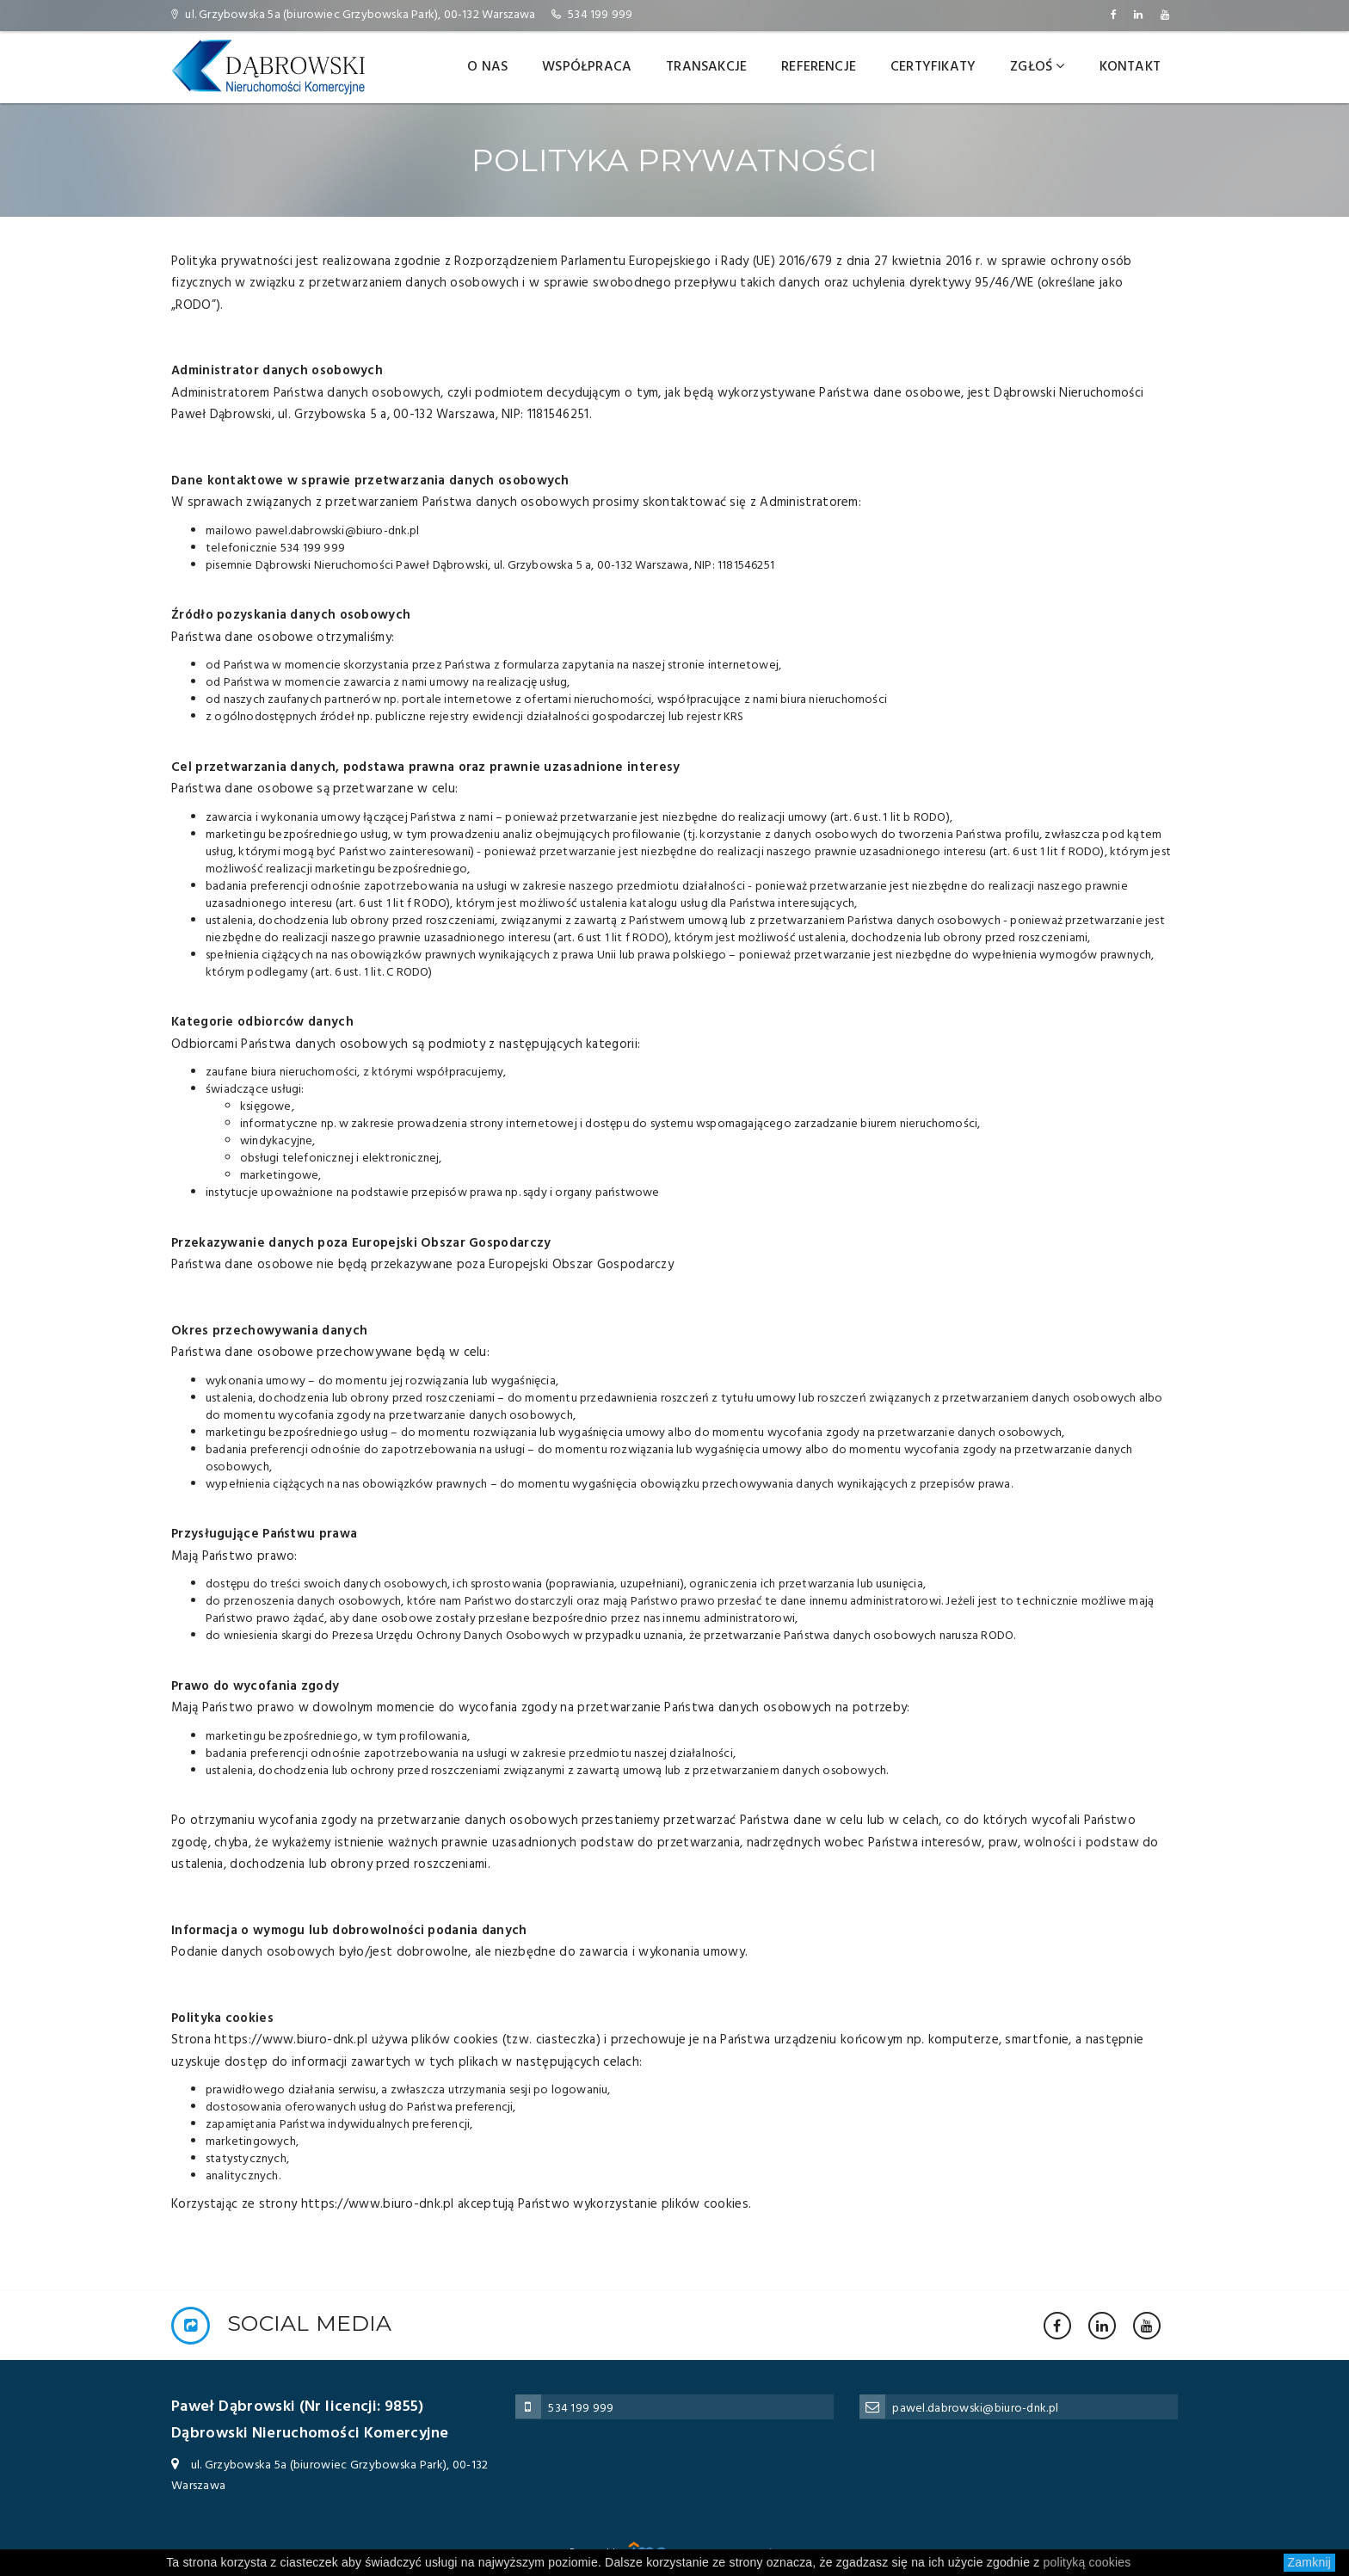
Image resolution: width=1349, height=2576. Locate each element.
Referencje (818, 67)
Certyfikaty (933, 67)
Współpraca (586, 67)
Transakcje (706, 67)
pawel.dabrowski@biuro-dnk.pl (975, 2409)
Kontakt (1130, 67)
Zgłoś (1037, 67)
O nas (487, 67)
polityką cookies (1087, 2562)
